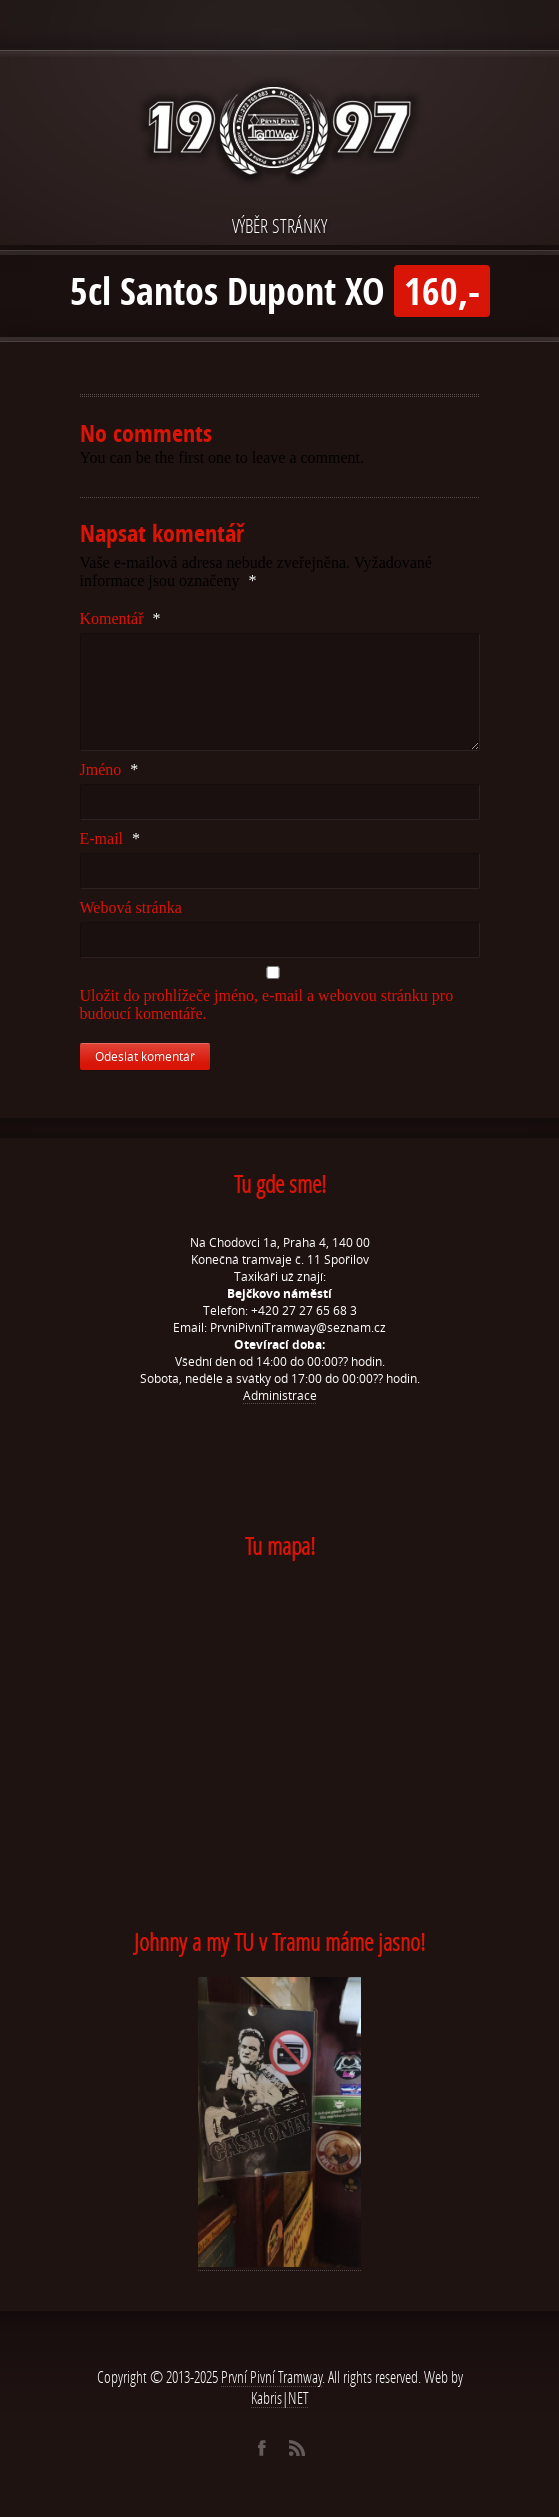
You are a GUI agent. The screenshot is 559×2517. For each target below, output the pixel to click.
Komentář (120, 618)
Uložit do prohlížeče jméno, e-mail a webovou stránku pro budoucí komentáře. (267, 1004)
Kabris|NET (280, 2397)
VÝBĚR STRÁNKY (279, 225)
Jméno (109, 769)
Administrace (280, 1395)
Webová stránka (131, 907)
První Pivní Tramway (271, 2376)
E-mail (110, 838)
